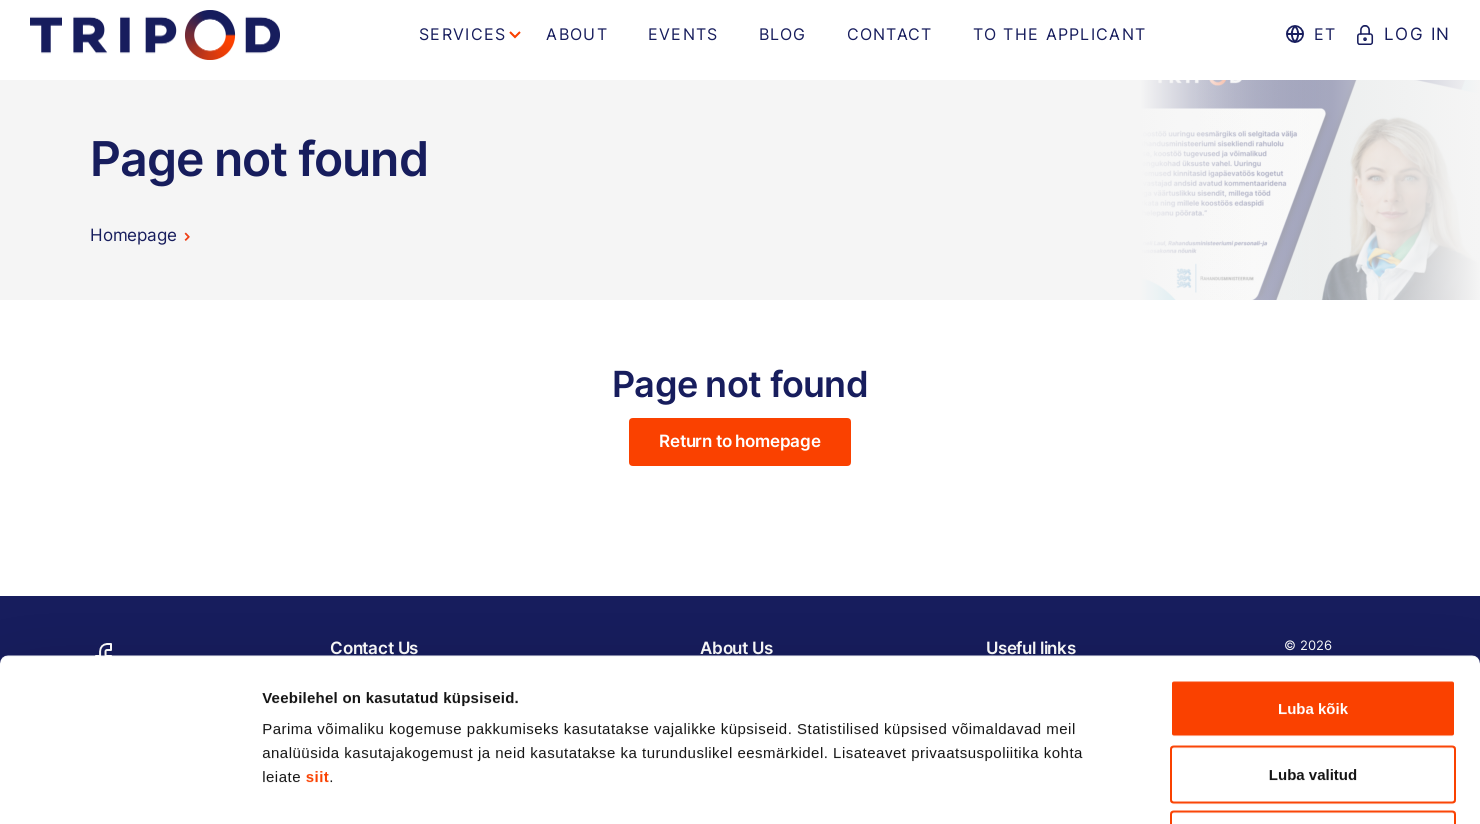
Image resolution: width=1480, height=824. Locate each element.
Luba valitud (1313, 627)
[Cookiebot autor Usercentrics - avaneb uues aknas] (129, 785)
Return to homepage (740, 441)
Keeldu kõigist (1313, 692)
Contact (890, 34)
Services (462, 34)
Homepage (133, 235)
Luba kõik (1313, 561)
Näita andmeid (1033, 784)
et (1324, 34)
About (576, 34)
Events (683, 34)
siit (318, 629)
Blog (783, 34)
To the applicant (1059, 34)
